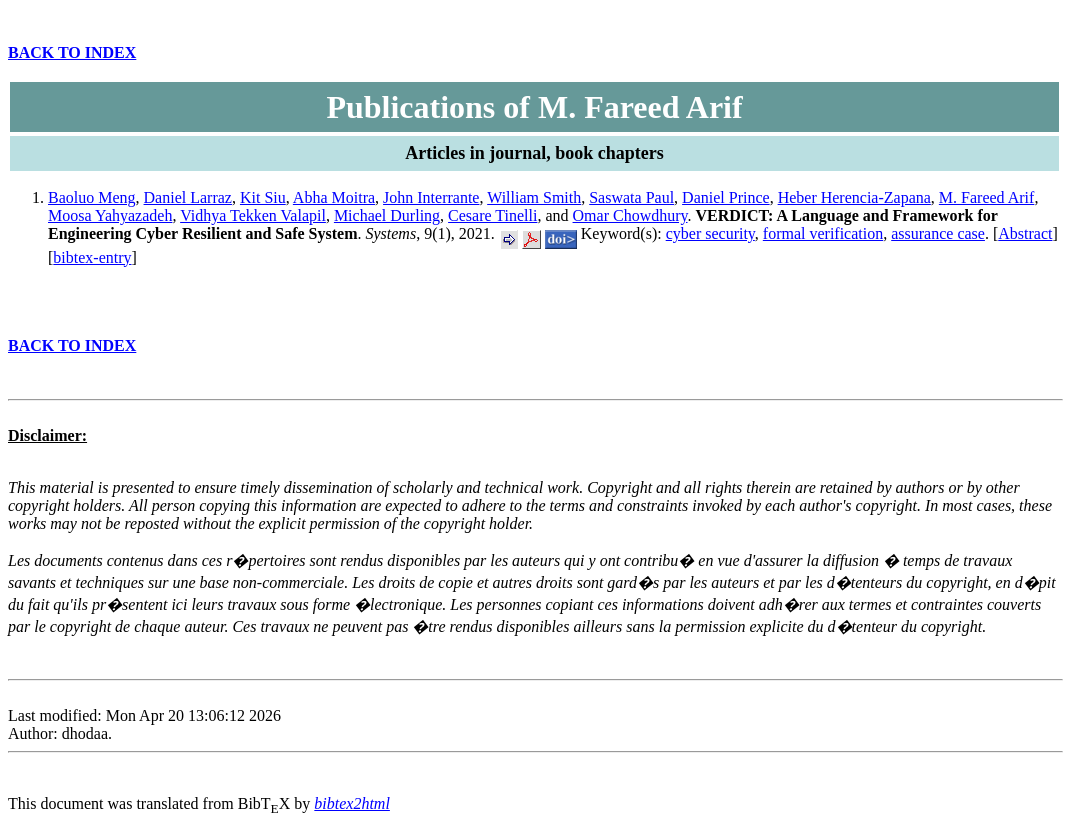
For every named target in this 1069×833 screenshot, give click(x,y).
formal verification (823, 233)
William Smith (534, 197)
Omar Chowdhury (630, 215)
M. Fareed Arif (987, 197)
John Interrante (431, 197)
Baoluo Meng (92, 197)
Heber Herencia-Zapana (854, 197)
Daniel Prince (726, 197)
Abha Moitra (334, 197)
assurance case (938, 233)
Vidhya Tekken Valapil (253, 215)
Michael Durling (387, 215)
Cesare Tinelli (492, 215)
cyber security (710, 233)
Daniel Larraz (188, 197)
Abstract (1025, 233)
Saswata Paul (631, 197)
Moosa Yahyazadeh (110, 215)
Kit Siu (263, 197)
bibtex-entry (92, 257)
